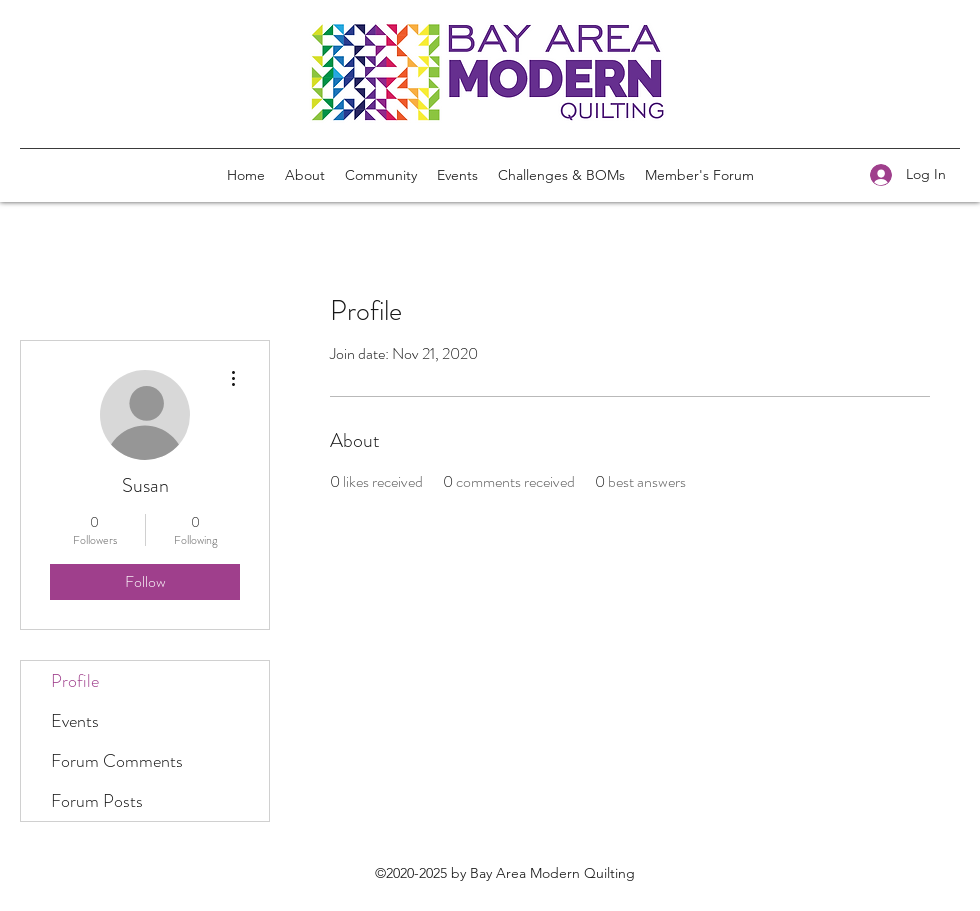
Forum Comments (117, 761)
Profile (75, 681)
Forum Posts (97, 801)
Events (75, 721)
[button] (561, 175)
